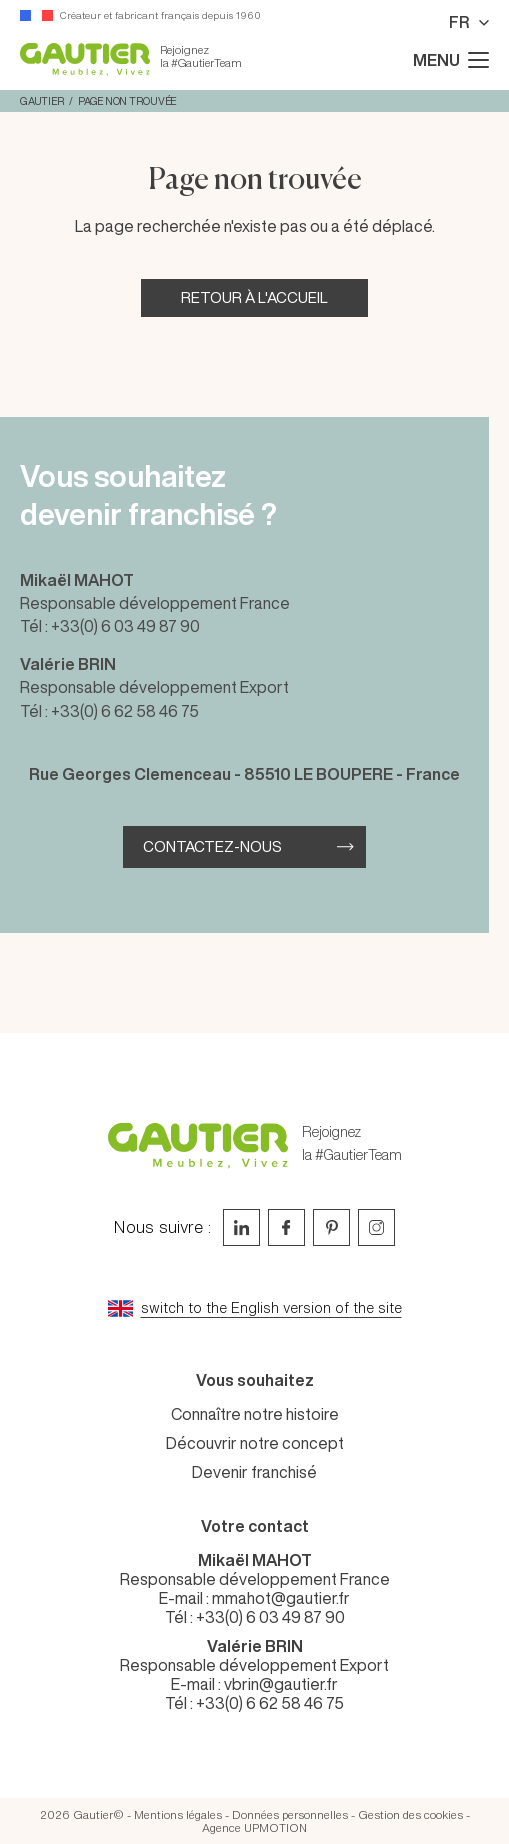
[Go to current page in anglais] (254, 1308)
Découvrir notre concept (255, 1443)
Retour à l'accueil (254, 297)
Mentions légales (178, 1814)
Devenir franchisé (254, 1472)
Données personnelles (290, 1814)
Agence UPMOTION (254, 1827)
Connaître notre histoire (255, 1414)
